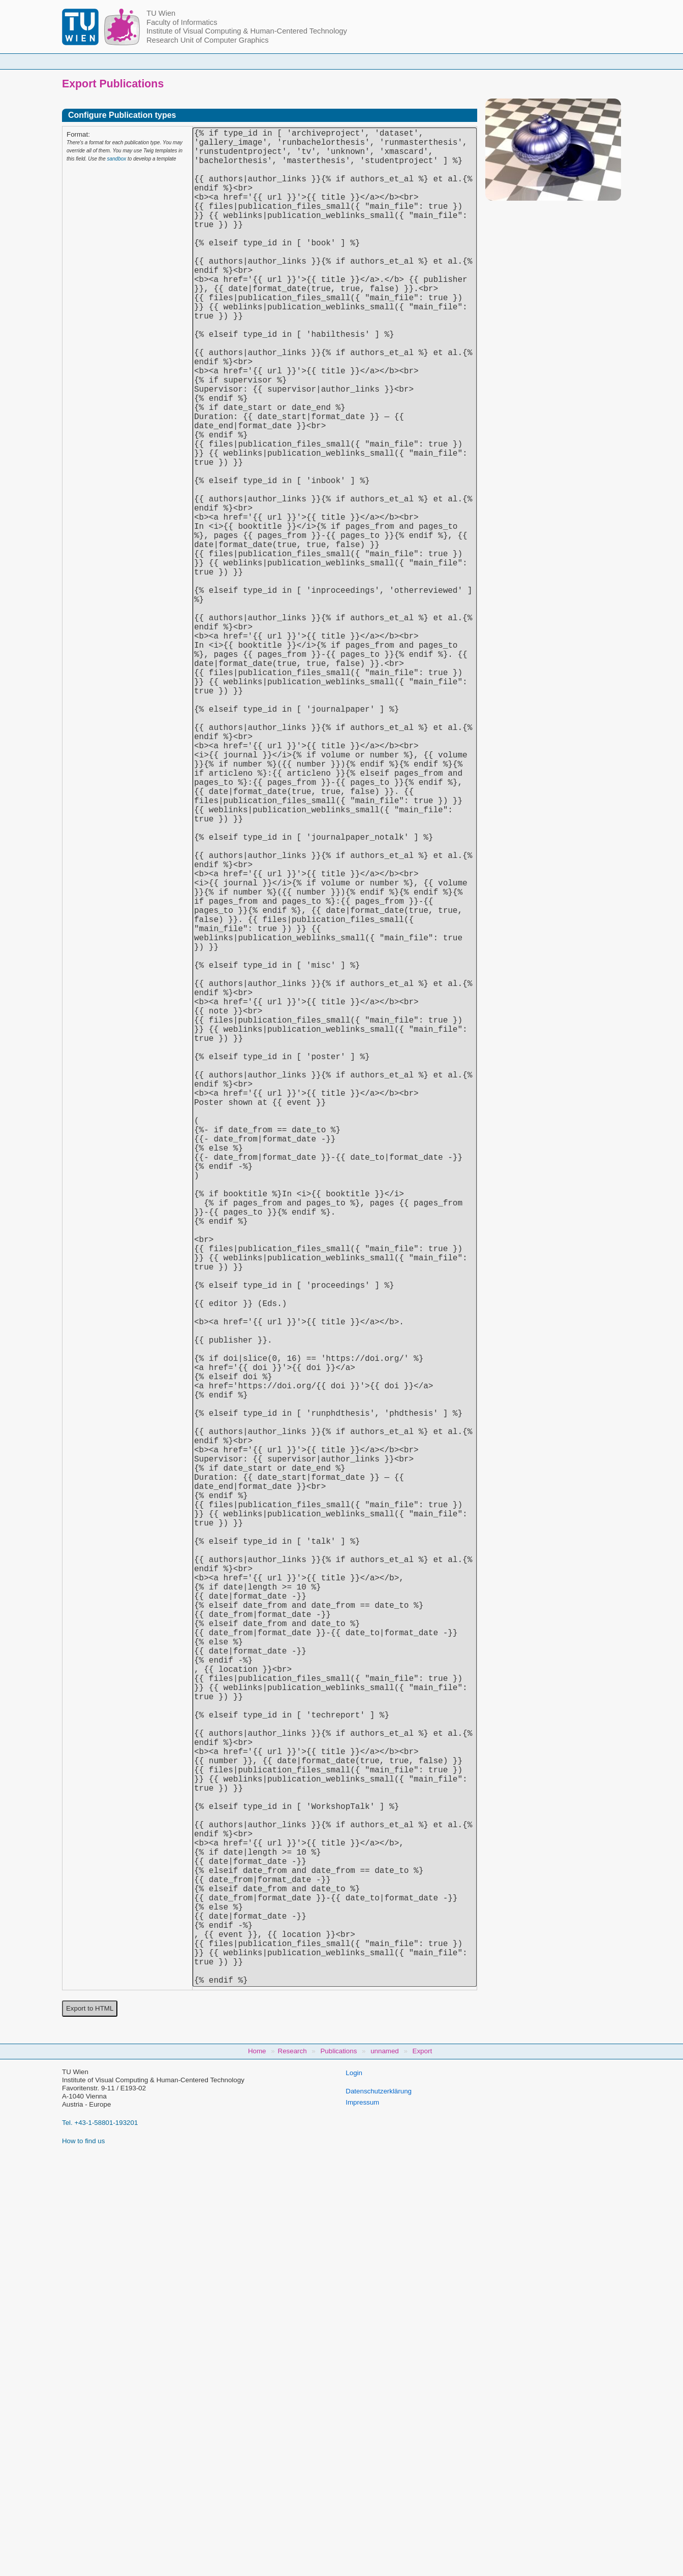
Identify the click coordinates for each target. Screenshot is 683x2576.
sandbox (116, 159)
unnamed (384, 2463)
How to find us (83, 2553)
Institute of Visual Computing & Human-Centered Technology (246, 31)
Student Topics (334, 61)
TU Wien (160, 13)
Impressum (362, 2515)
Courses (267, 61)
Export (422, 2463)
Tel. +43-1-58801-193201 (100, 2535)
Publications (468, 61)
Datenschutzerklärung (379, 2503)
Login (354, 2485)
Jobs (526, 61)
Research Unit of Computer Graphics (207, 40)
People (211, 61)
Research (402, 61)
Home (159, 61)
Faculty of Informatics (181, 22)
